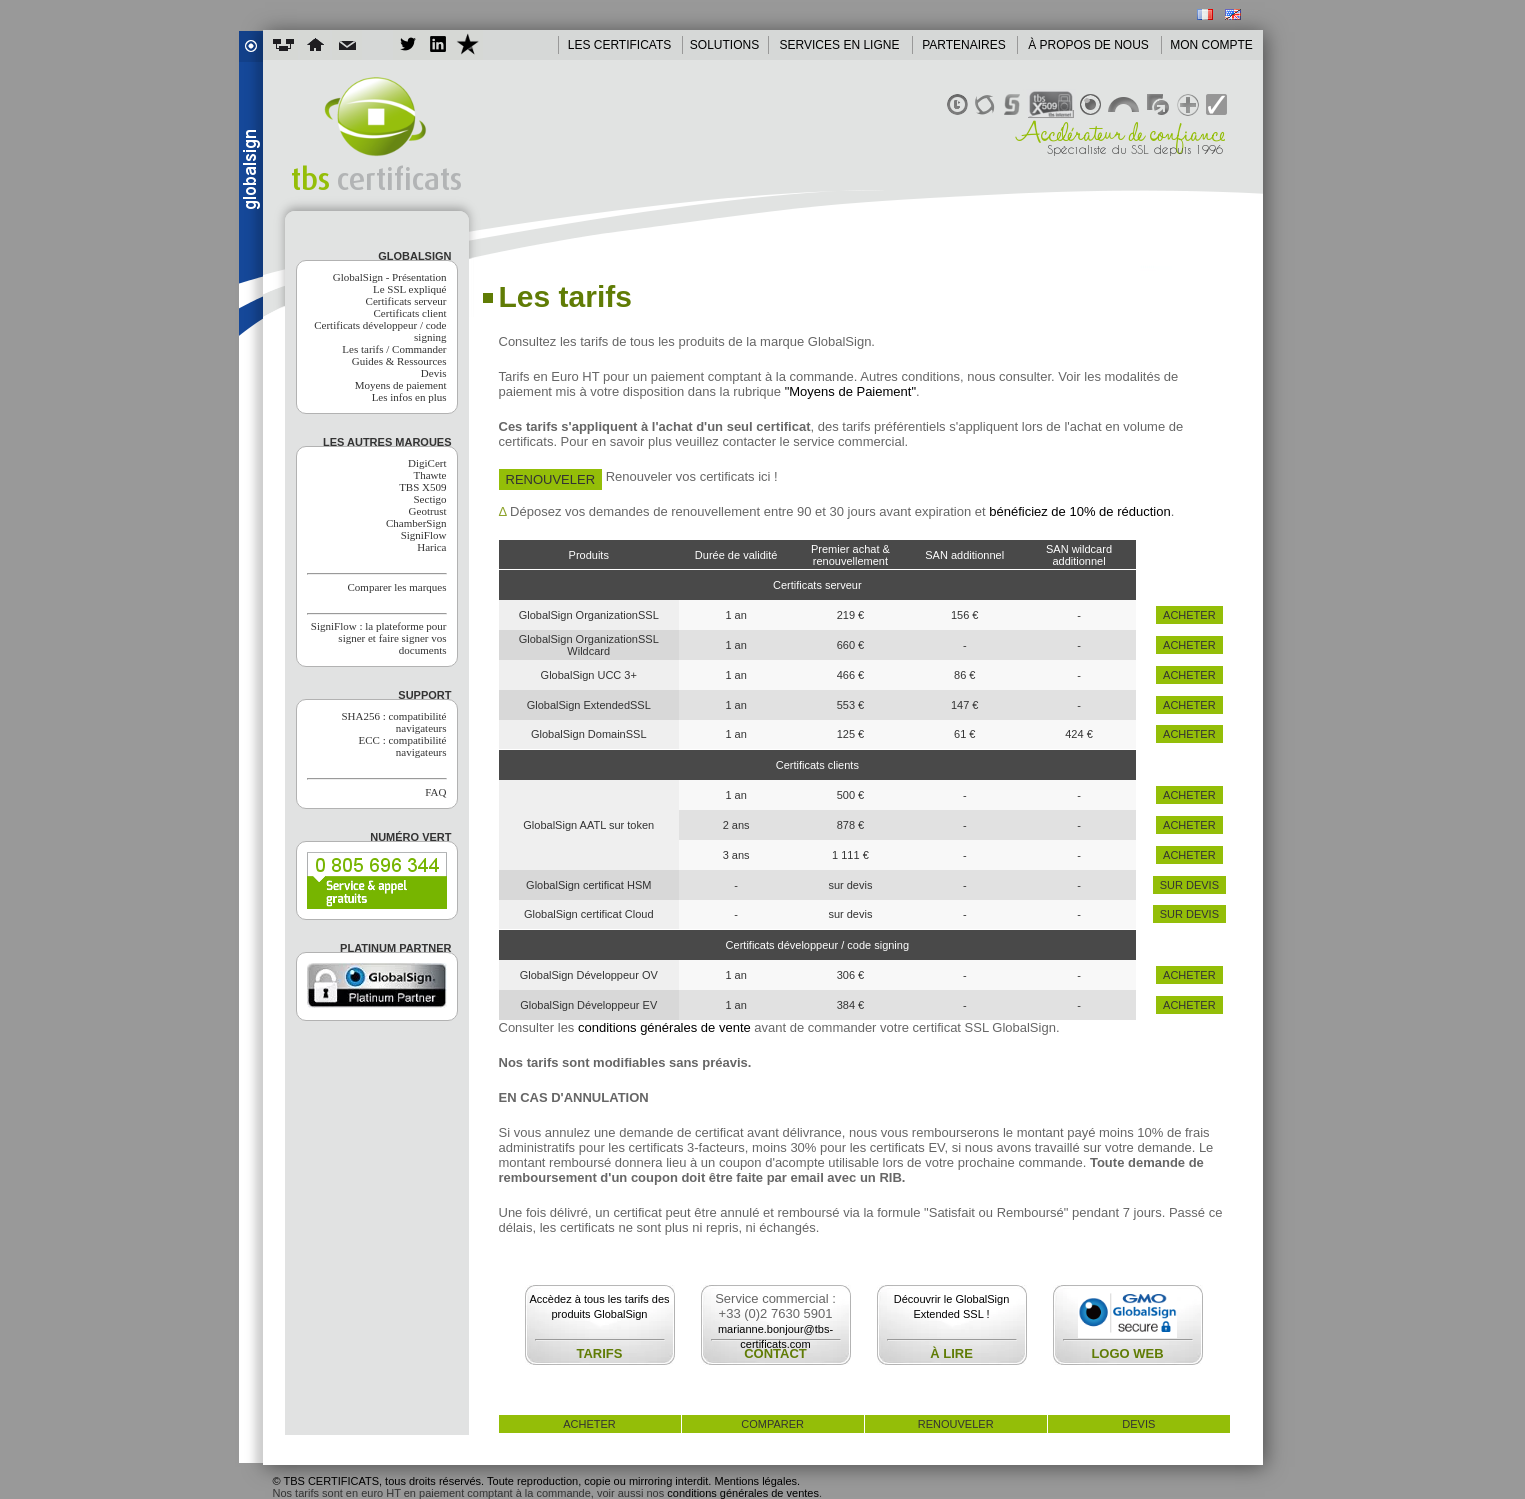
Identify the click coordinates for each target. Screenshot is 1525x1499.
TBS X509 (422, 487)
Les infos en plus (409, 397)
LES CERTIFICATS (620, 45)
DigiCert (427, 463)
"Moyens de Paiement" (850, 391)
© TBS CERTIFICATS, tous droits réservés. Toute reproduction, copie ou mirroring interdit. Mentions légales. (537, 1481)
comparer (772, 1424)
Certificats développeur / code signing (380, 331)
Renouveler (551, 479)
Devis (434, 373)
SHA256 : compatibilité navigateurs (393, 722)
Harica (431, 547)
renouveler (956, 1424)
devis (1138, 1424)
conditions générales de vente (664, 1027)
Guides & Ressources (399, 361)
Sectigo (430, 499)
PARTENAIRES (964, 45)
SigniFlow (424, 535)
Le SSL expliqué (410, 289)
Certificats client (410, 313)
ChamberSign (416, 523)
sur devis (1189, 885)
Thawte (430, 475)
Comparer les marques (397, 587)
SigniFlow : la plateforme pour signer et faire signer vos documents (379, 638)
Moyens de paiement (401, 385)
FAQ (435, 792)
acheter (1189, 615)
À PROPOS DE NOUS (1088, 45)
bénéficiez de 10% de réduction (1079, 511)
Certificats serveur (406, 301)
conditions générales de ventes (743, 1493)
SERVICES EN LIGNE (840, 45)
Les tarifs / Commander (394, 349)
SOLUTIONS (724, 45)
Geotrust (428, 511)
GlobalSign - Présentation (390, 277)
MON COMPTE (1211, 45)
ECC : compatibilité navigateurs (403, 746)
